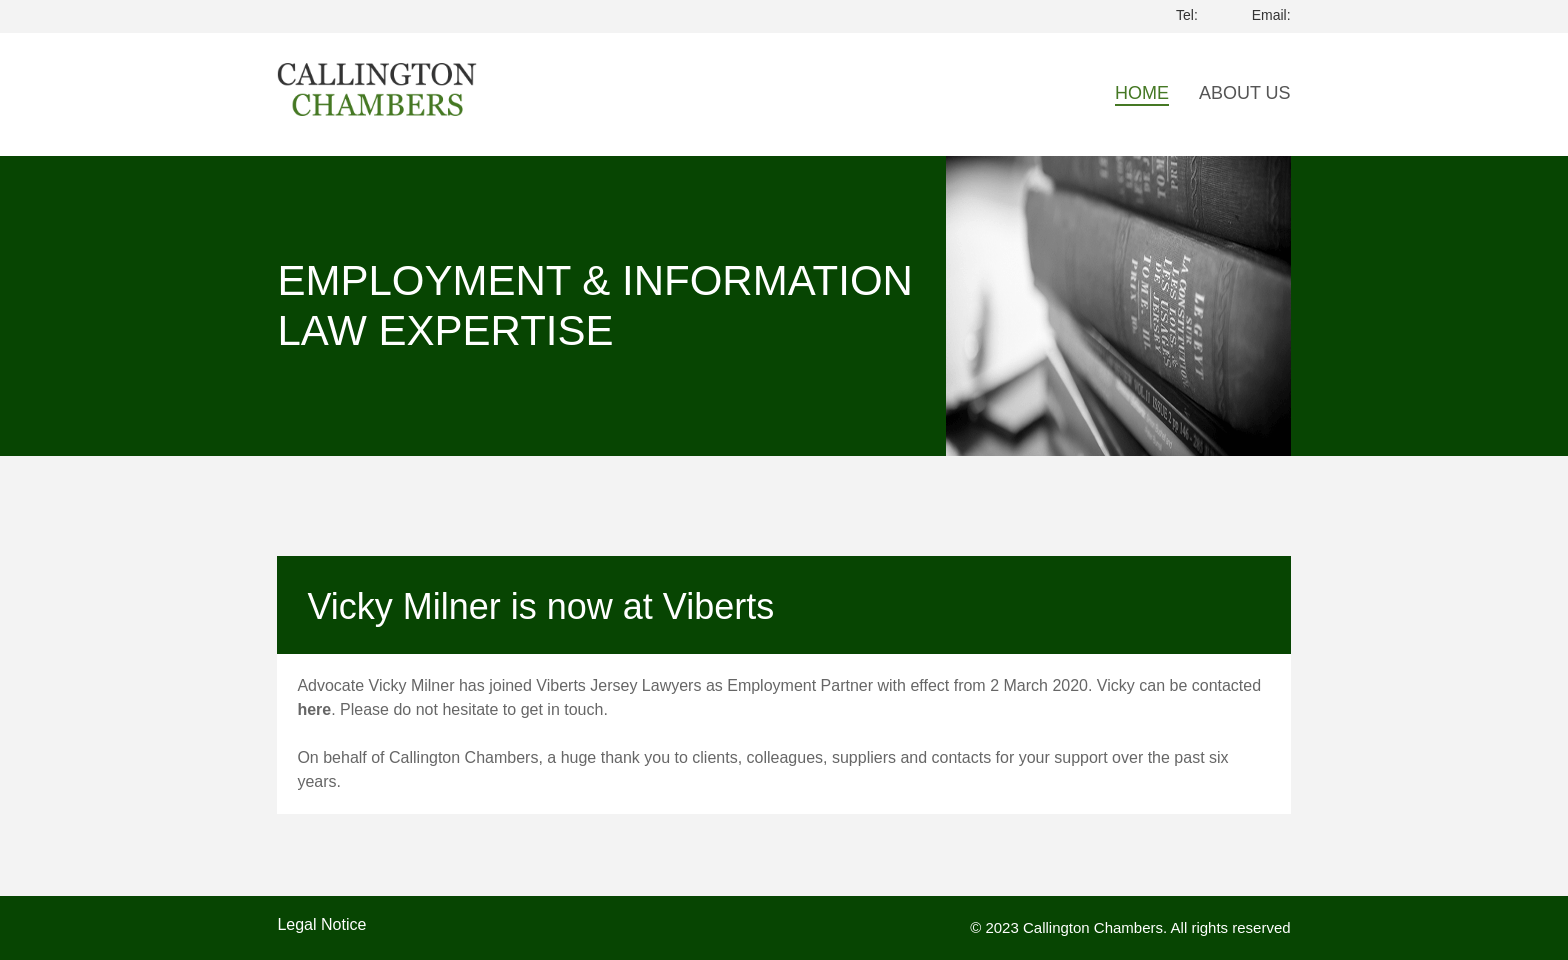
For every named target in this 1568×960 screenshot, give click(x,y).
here (314, 709)
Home (1142, 93)
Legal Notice (321, 924)
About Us (1245, 93)
